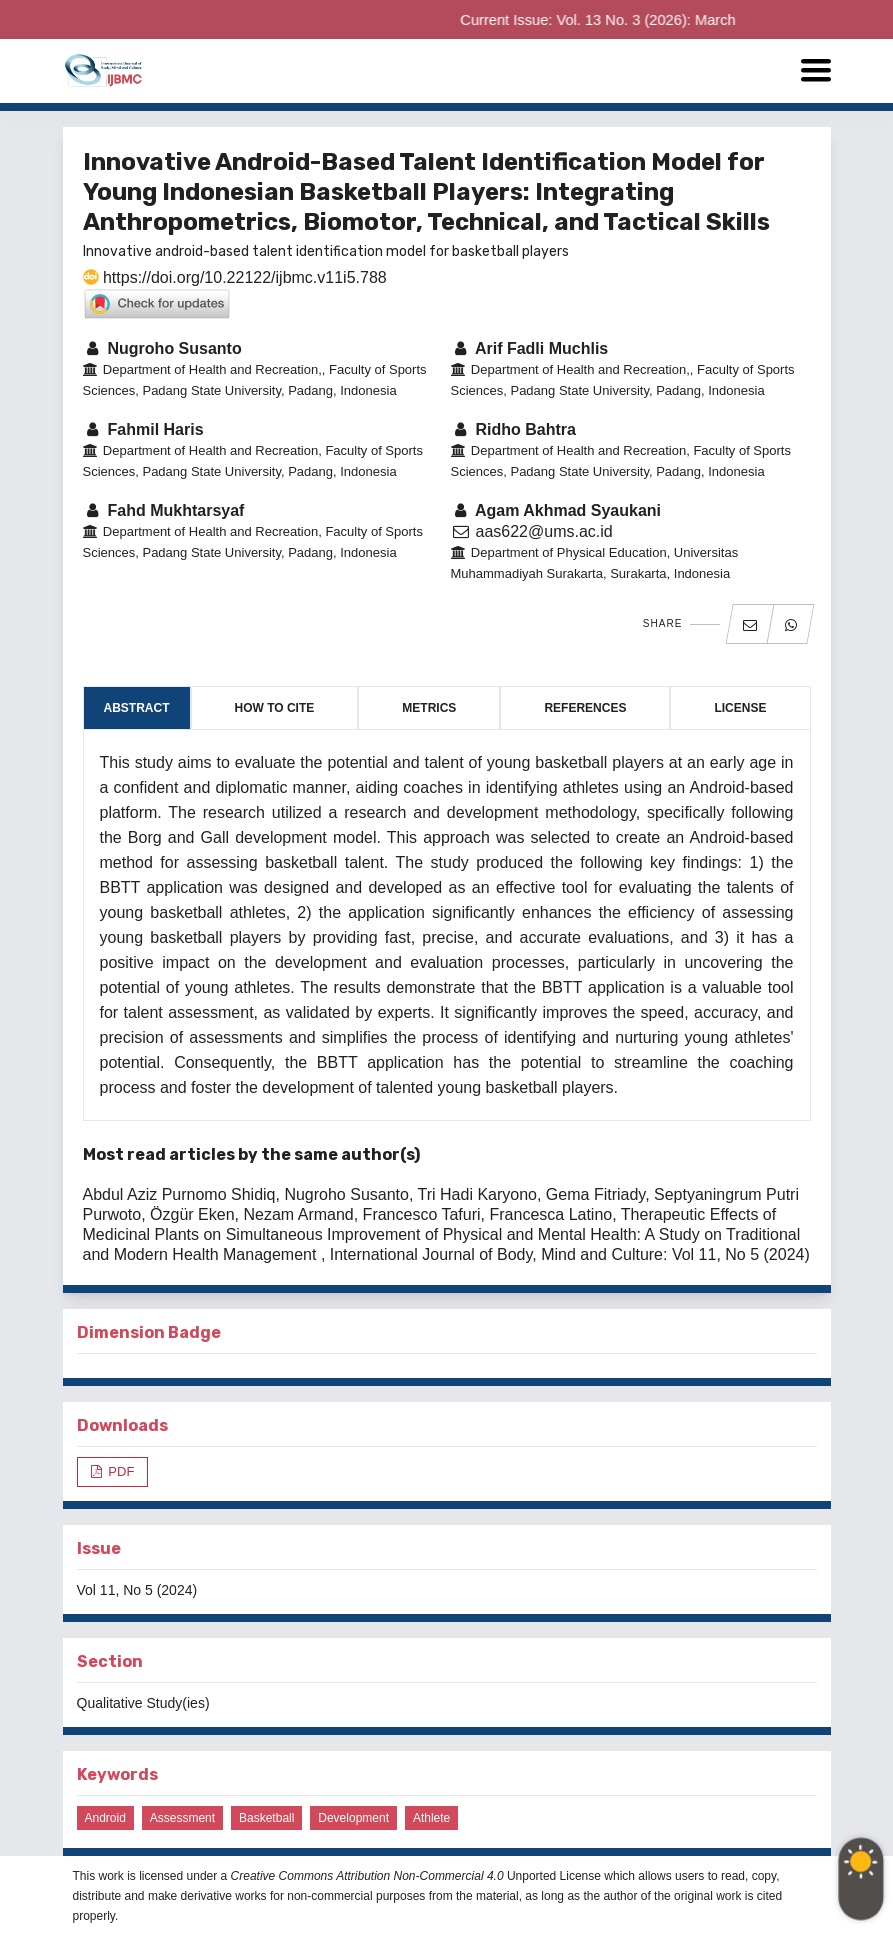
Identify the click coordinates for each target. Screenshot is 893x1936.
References (585, 708)
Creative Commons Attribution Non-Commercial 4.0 (367, 1876)
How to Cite (275, 708)
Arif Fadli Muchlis (530, 348)
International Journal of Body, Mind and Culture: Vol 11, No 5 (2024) (570, 1254)
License (740, 708)
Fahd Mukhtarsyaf (164, 510)
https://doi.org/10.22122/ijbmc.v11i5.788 (235, 277)
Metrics (429, 708)
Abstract (137, 708)
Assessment (182, 1818)
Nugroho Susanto (162, 348)
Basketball (266, 1818)
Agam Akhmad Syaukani (556, 510)
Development (353, 1818)
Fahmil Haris (143, 429)
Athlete (431, 1818)
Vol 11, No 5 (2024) (137, 1590)
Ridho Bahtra (513, 429)
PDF (120, 1471)
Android (105, 1818)
